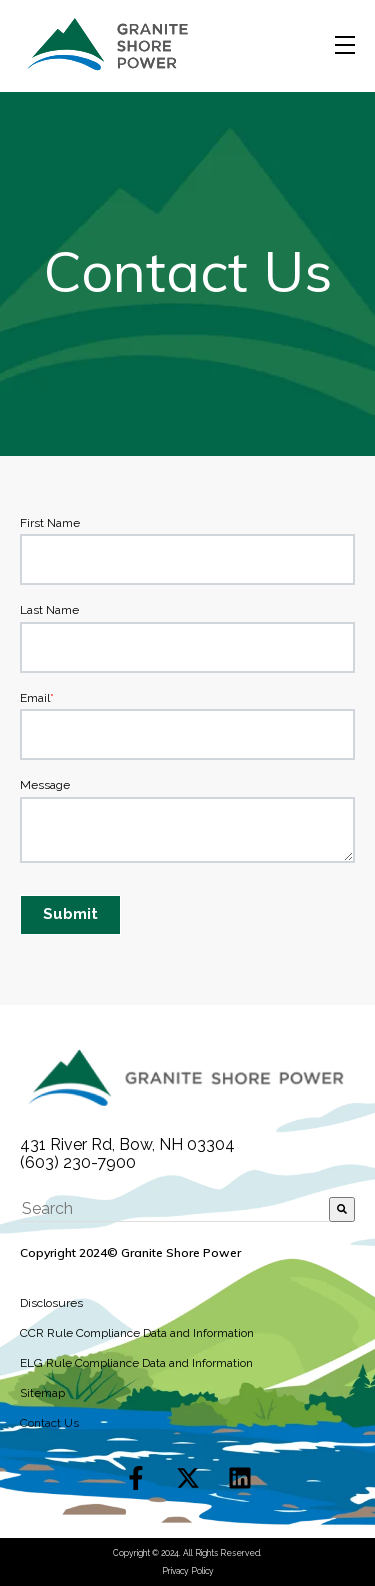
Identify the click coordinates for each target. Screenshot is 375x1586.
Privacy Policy (188, 1571)
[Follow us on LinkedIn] (240, 1478)
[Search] (342, 1209)
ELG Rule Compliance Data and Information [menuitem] (136, 1363)
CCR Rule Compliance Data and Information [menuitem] (137, 1333)
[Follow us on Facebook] (136, 1478)
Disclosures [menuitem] (51, 1303)
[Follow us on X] (188, 1478)
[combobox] (174, 1209)
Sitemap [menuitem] (42, 1393)
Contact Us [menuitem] (49, 1423)
